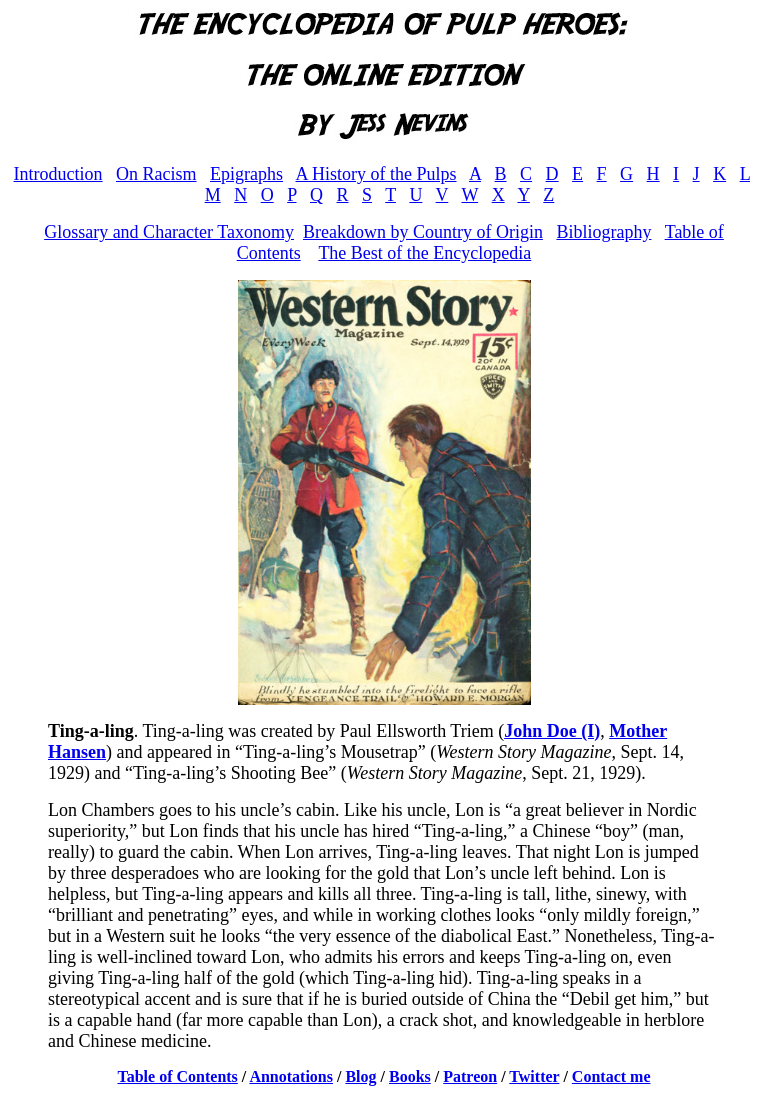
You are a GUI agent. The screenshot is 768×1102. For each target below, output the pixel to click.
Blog (360, 1076)
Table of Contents (178, 1076)
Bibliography (603, 232)
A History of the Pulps (376, 174)
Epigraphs (246, 174)
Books (410, 1076)
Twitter (534, 1076)
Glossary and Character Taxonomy (169, 232)
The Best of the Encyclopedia (424, 253)
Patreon (470, 1076)
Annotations (291, 1076)
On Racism (156, 174)
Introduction (58, 174)
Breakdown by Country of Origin (423, 232)
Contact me (611, 1076)
